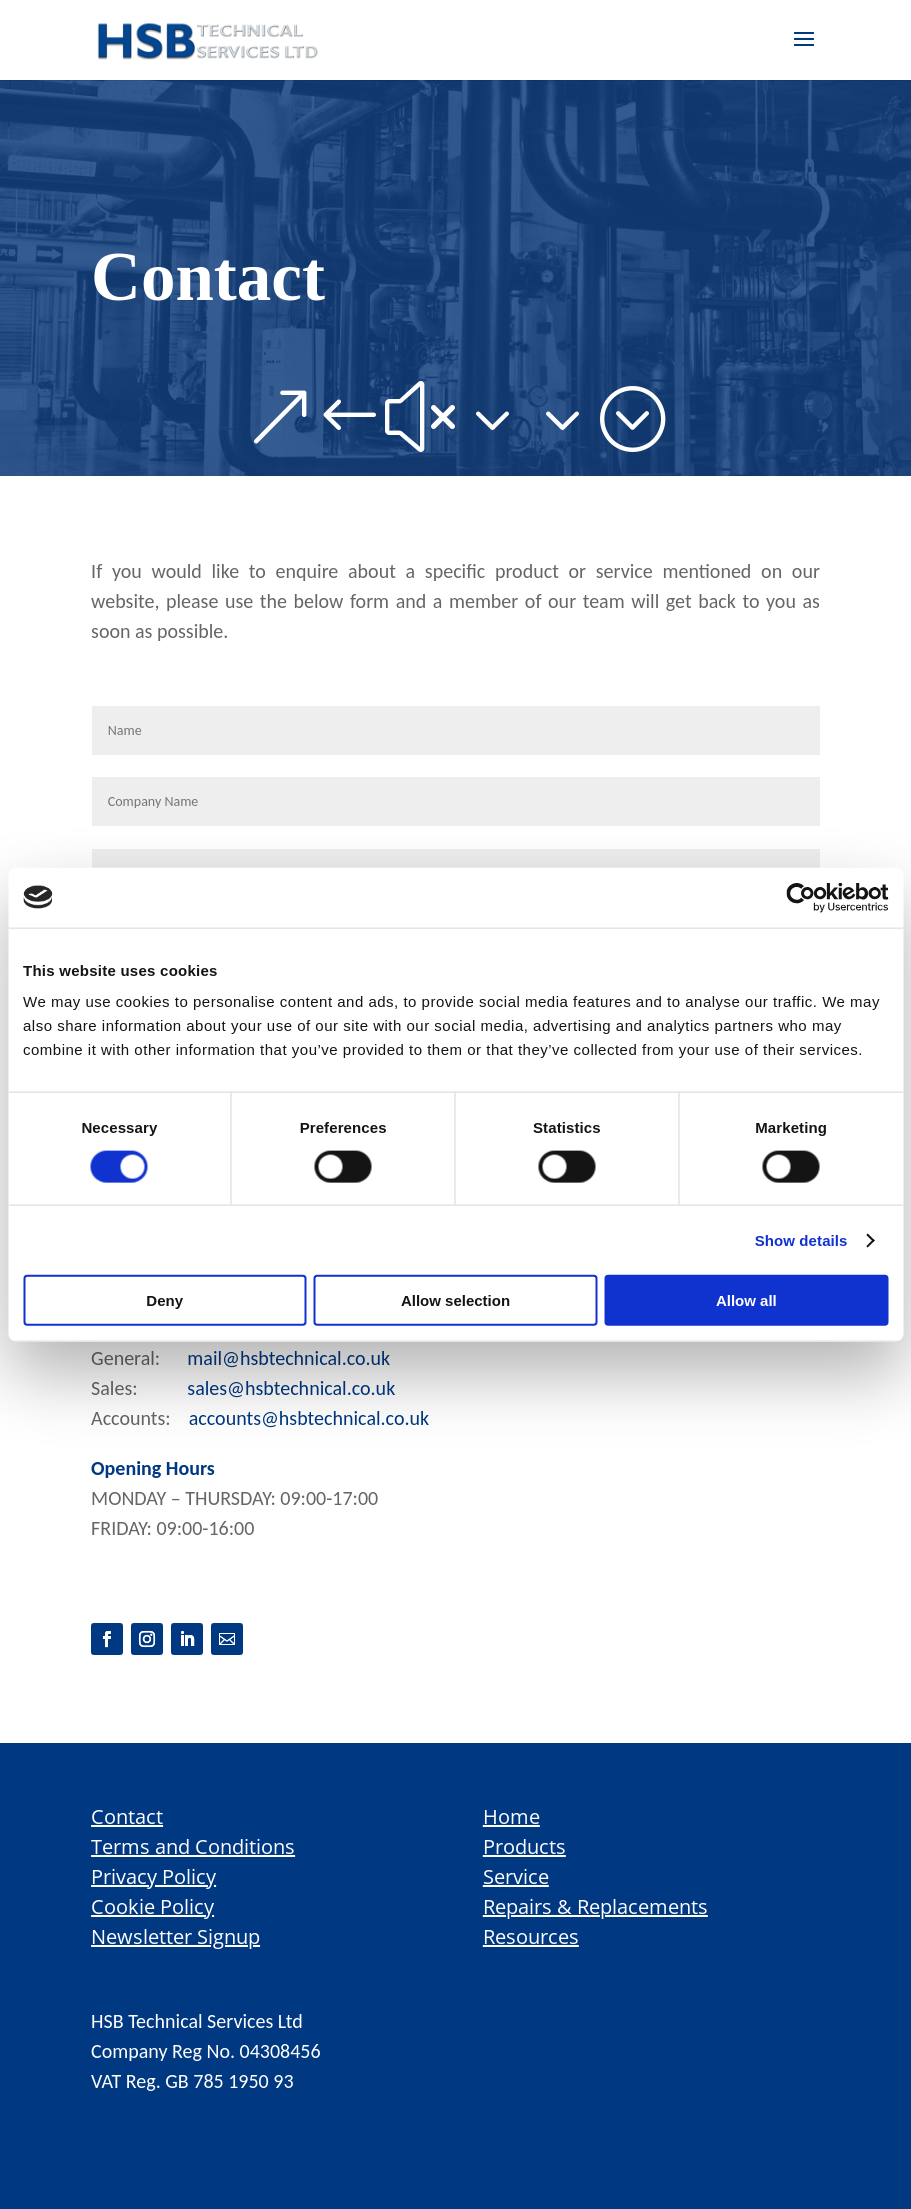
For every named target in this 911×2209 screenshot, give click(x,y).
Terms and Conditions (193, 1846)
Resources (531, 1936)
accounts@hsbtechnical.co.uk (309, 1418)
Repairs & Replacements (595, 1906)
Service (516, 1876)
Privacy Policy (153, 1876)
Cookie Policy (152, 1906)
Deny (164, 1300)
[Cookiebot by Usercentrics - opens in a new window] (800, 897)
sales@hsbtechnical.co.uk (291, 1388)
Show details (801, 1239)
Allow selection (455, 1300)
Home (511, 1816)
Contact (127, 1816)
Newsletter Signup (175, 1936)
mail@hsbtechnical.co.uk (288, 1358)
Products (524, 1846)
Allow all (746, 1300)
